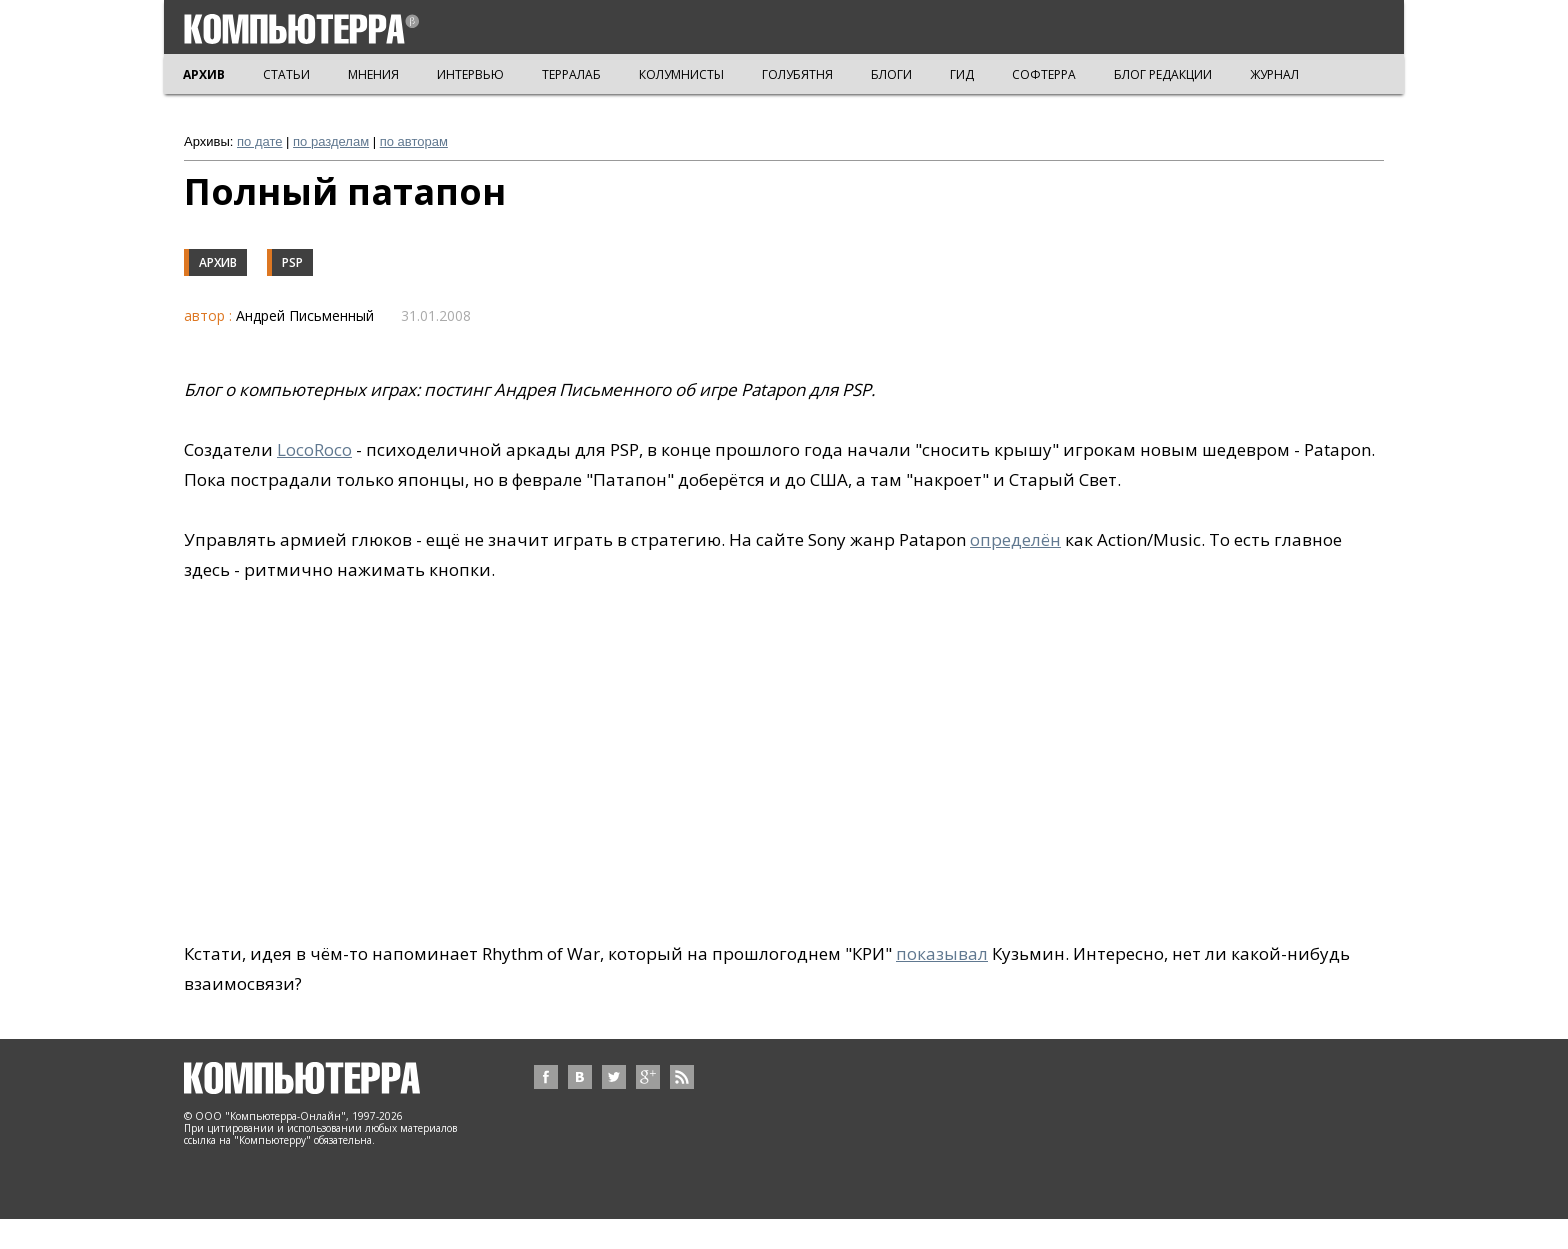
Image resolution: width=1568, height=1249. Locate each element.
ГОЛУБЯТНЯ (797, 74)
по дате (259, 141)
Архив (218, 262)
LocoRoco (314, 449)
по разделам (331, 141)
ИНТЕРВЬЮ (470, 74)
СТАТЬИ (286, 74)
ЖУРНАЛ (1274, 74)
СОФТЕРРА (1044, 74)
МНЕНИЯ (373, 74)
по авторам (414, 141)
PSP (292, 262)
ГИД (962, 74)
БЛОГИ (891, 74)
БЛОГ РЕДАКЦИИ (1163, 74)
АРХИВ (204, 74)
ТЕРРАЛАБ (571, 74)
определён (1015, 539)
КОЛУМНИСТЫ (681, 74)
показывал (942, 953)
